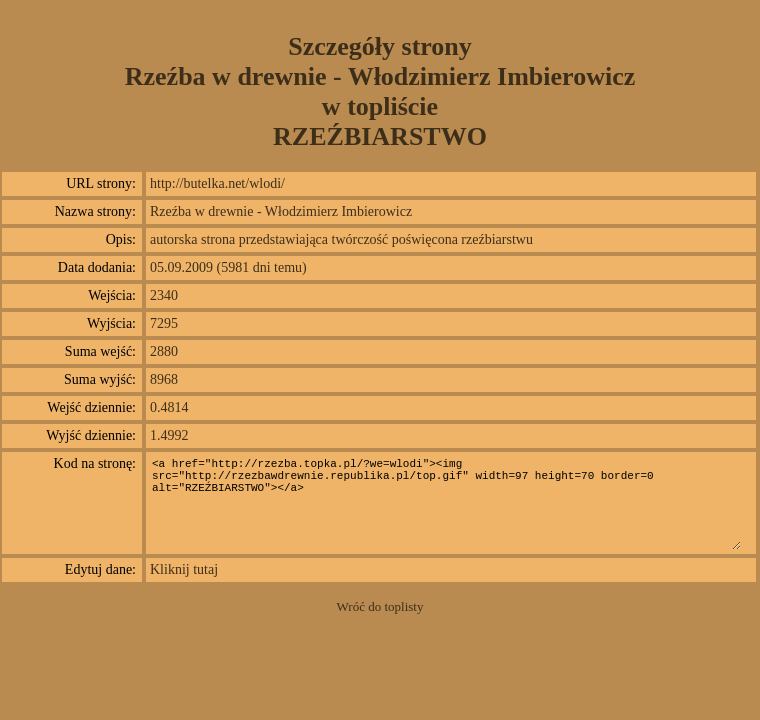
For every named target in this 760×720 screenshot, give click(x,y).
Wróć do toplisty (380, 606)
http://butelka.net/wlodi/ (217, 183)
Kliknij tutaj (184, 569)
